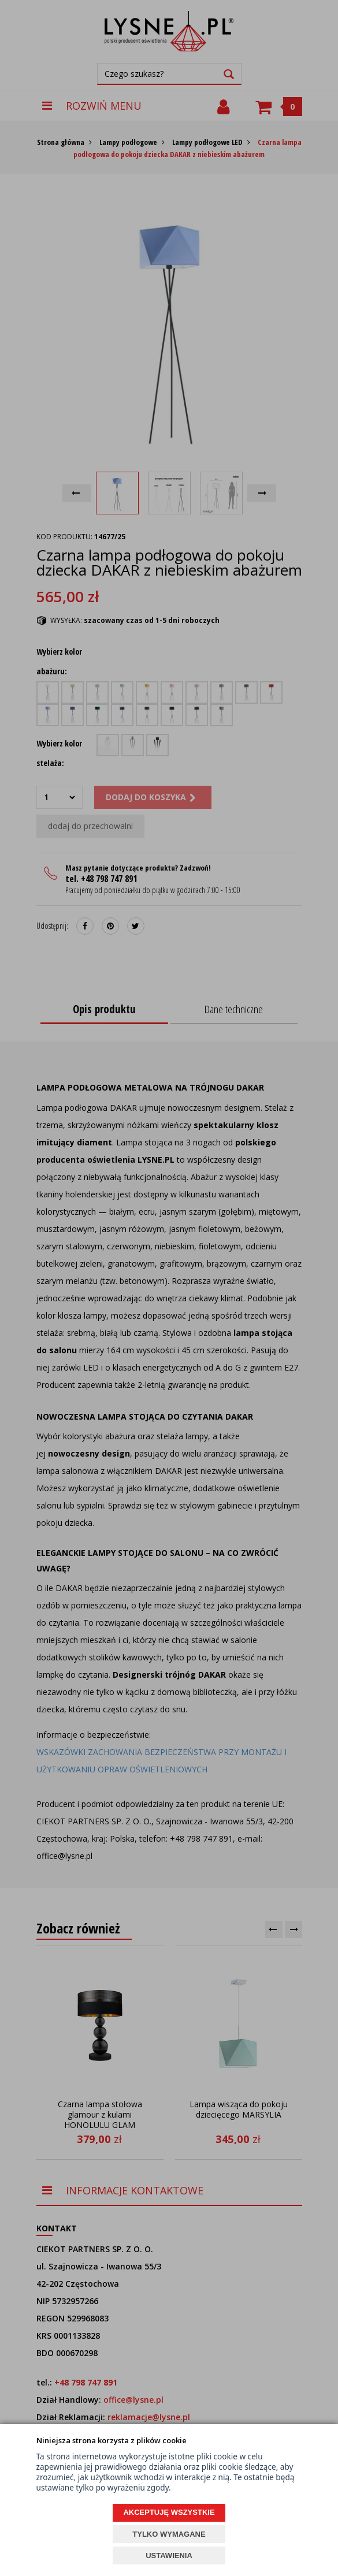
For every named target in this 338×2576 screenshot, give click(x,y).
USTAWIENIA (169, 2555)
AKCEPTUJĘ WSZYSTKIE (168, 2512)
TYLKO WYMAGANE (168, 2534)
